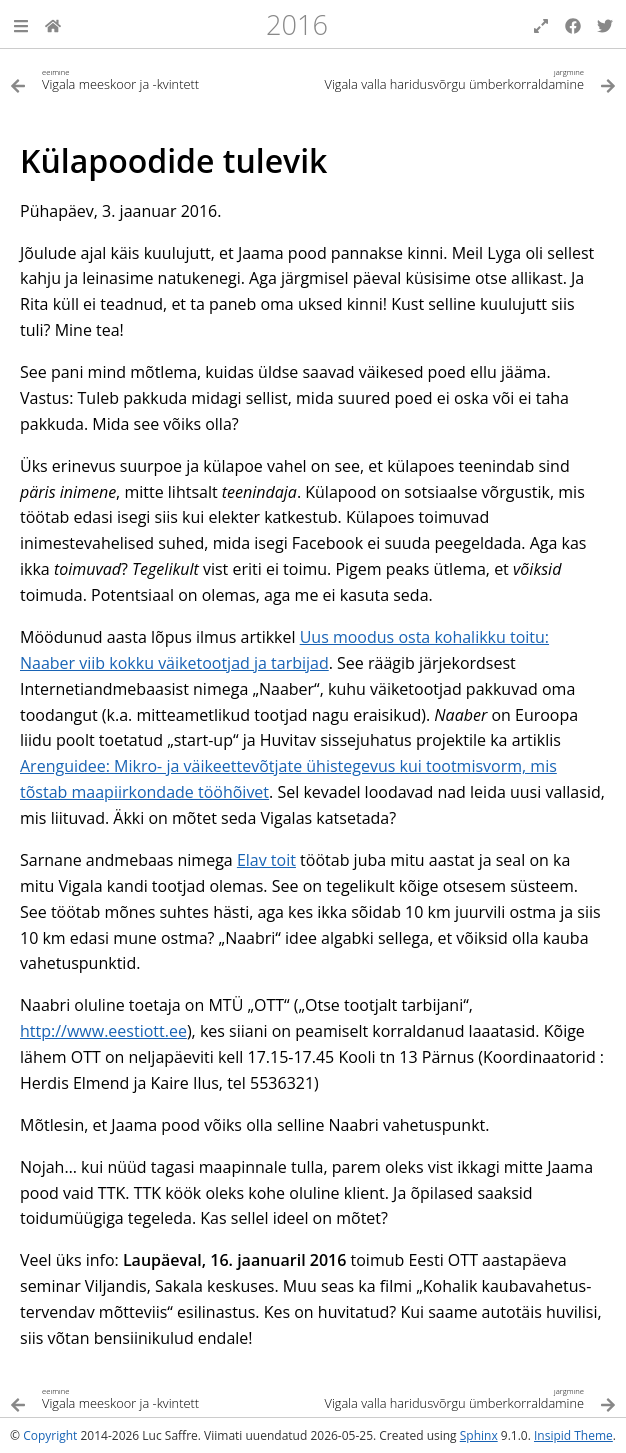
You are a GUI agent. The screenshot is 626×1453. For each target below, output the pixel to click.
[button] (21, 24)
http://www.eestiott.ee (103, 1031)
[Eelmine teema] (161, 78)
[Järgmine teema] (464, 78)
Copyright (50, 1435)
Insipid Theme (573, 1435)
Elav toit (266, 860)
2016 (297, 24)
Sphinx (479, 1435)
